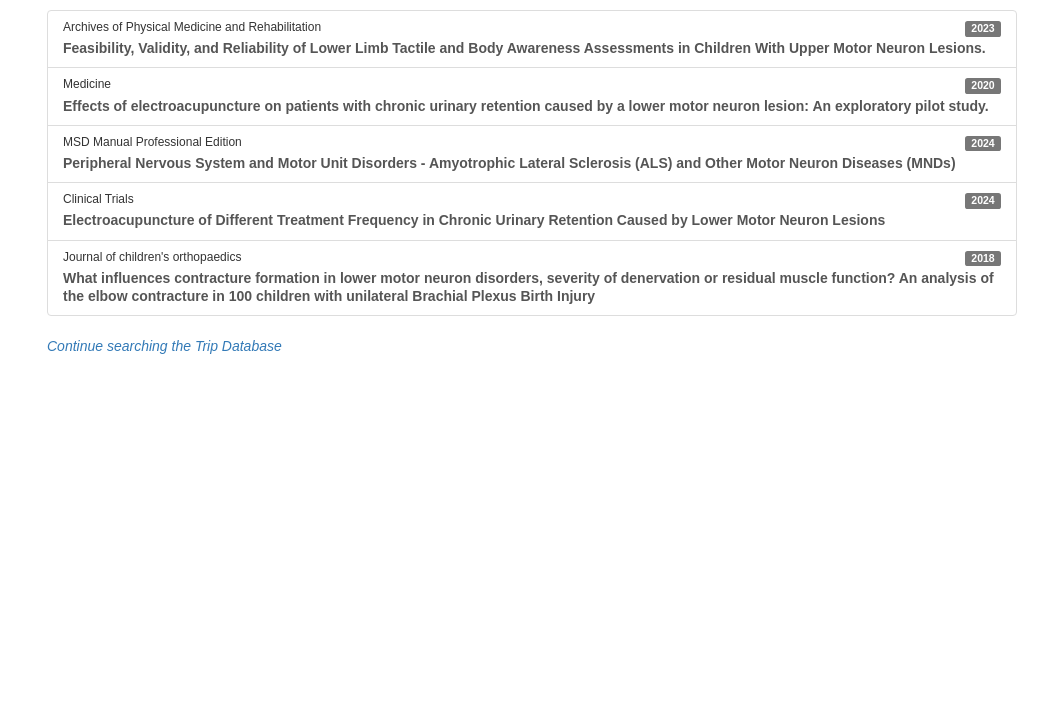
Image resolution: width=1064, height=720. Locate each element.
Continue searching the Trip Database (164, 346)
